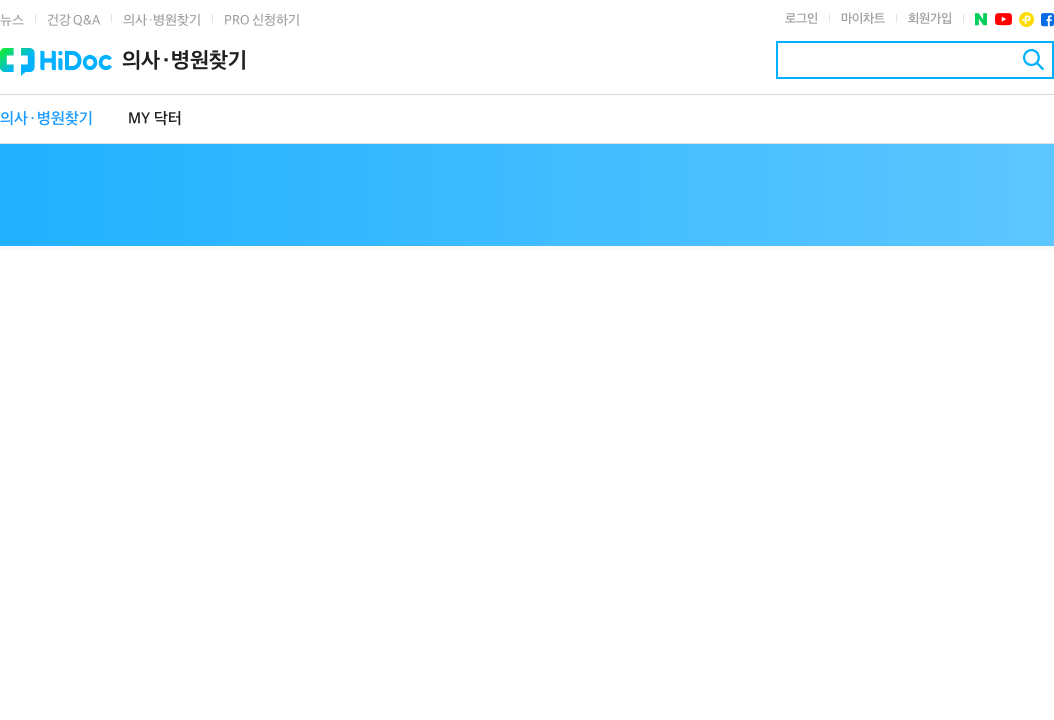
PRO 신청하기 (262, 20)
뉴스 (12, 20)
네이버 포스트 (981, 19)
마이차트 (863, 19)
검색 (1033, 59)
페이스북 (1047, 19)
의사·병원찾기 (162, 20)
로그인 (801, 19)
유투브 (1003, 19)
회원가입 (930, 19)
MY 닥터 (155, 119)
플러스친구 (1026, 19)
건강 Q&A (73, 20)
